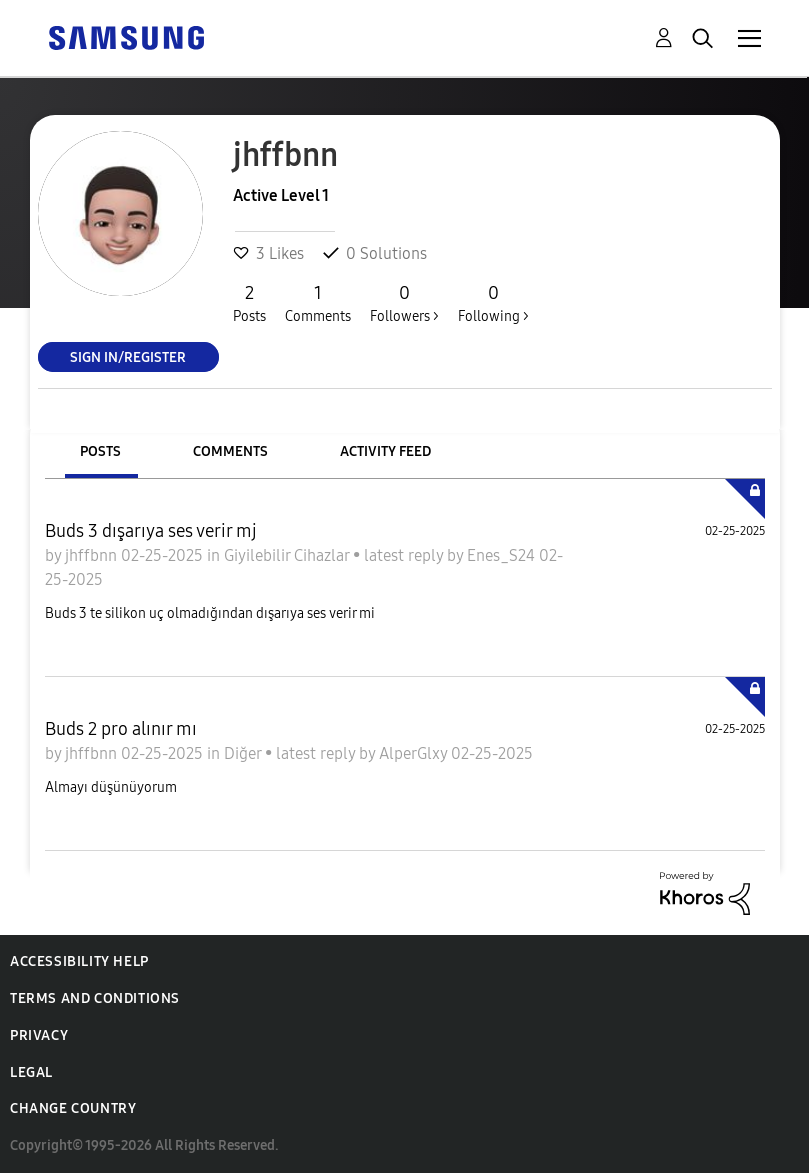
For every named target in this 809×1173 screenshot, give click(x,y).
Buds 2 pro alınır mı (121, 729)
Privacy (39, 1035)
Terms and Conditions (95, 998)
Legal (31, 1072)
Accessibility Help (79, 961)
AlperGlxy (415, 753)
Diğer (244, 753)
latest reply (405, 555)
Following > (493, 303)
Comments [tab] (230, 451)
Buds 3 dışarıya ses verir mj (151, 531)
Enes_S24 (503, 555)
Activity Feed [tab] (385, 451)
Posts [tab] (100, 451)
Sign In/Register (128, 356)
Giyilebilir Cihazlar (288, 555)
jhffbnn (93, 555)
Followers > (404, 303)
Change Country (73, 1108)
